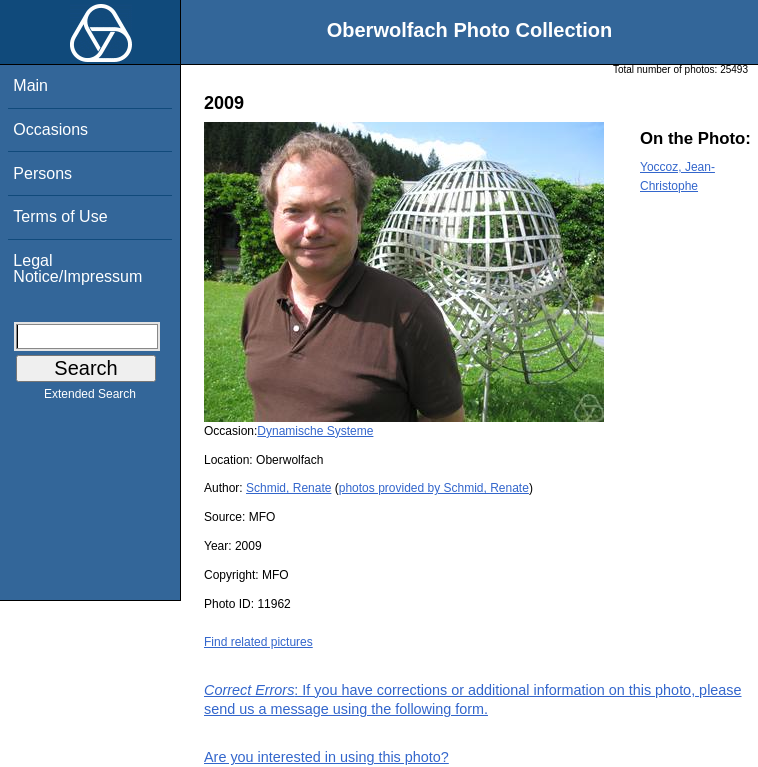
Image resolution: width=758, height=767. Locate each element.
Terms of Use (60, 216)
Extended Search (90, 398)
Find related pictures (258, 642)
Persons (42, 173)
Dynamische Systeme (315, 431)
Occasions (50, 129)
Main (30, 85)
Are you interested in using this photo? (326, 757)
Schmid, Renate (288, 488)
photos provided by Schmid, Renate (434, 488)
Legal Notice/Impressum (77, 268)
